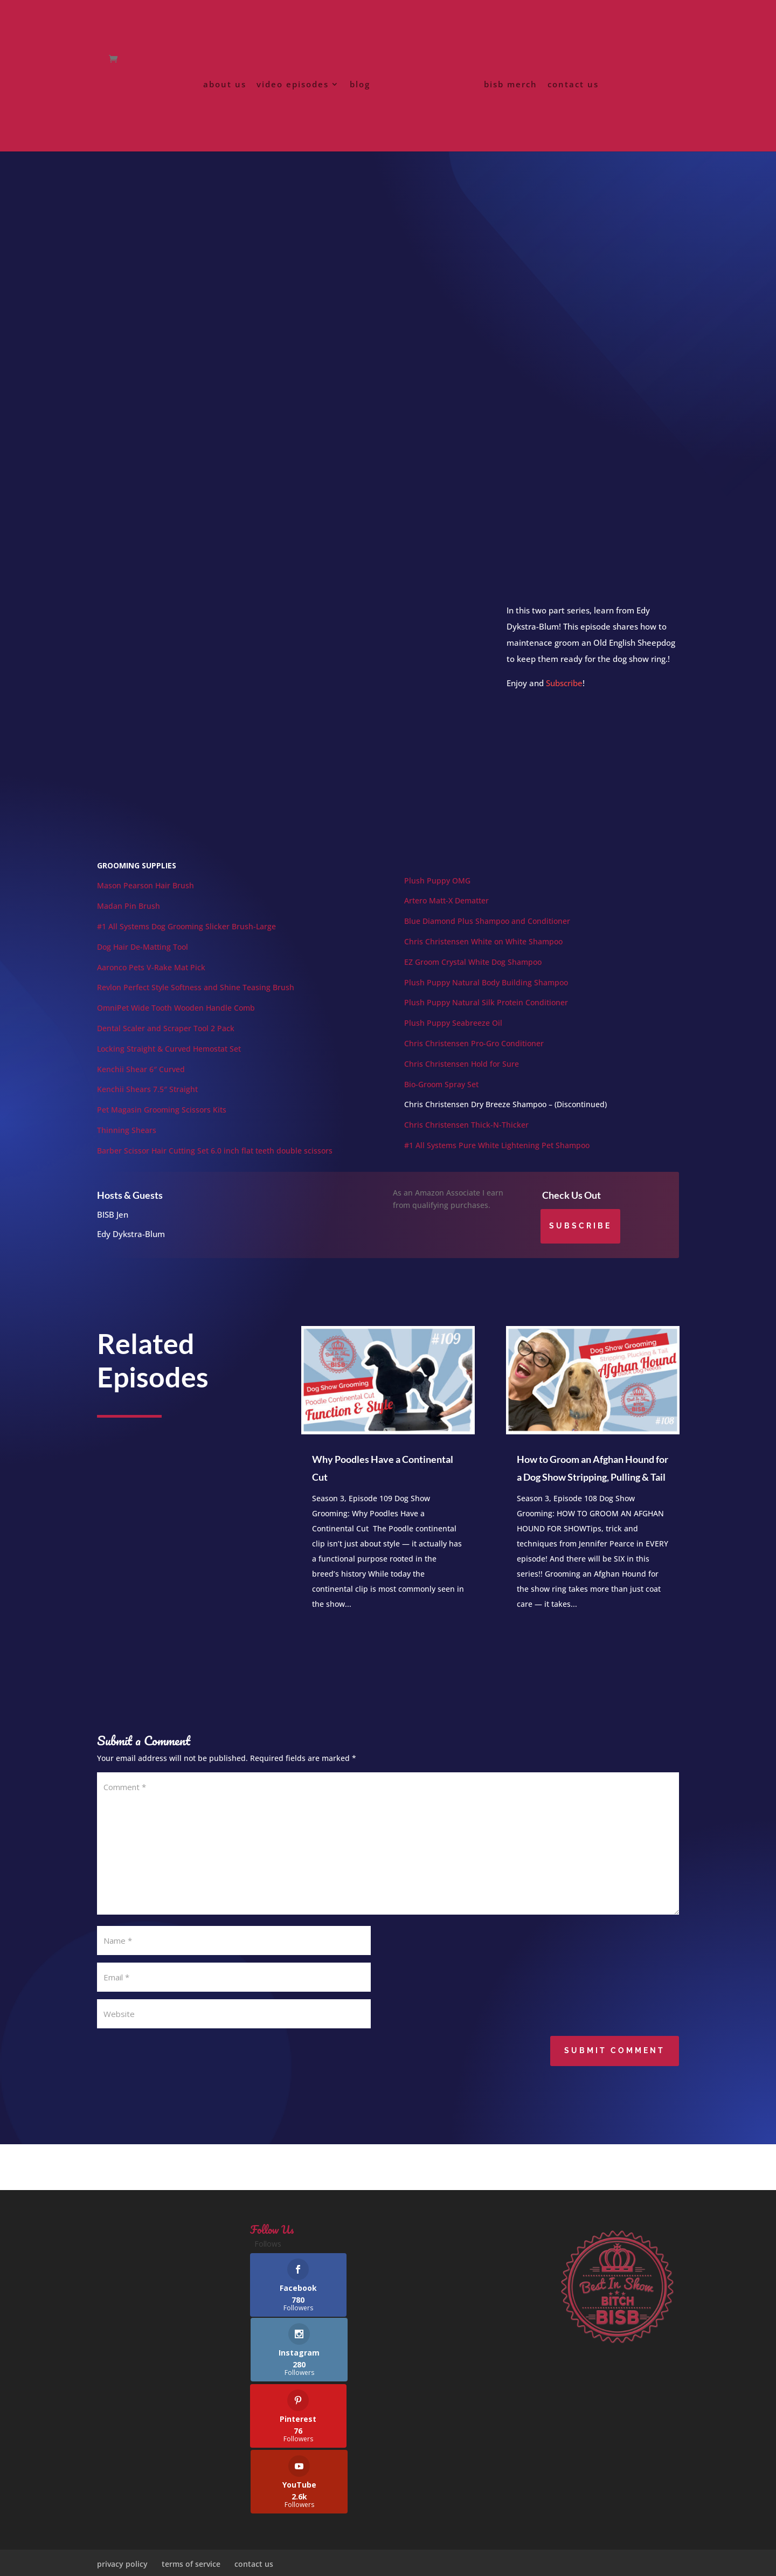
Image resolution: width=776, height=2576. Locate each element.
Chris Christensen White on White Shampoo (483, 954)
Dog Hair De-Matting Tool (142, 960)
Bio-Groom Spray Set (441, 1097)
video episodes (295, 91)
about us (226, 91)
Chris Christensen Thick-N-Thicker (466, 1137)
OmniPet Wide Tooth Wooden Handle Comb (176, 1021)
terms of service (191, 2532)
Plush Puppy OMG (437, 893)
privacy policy (122, 2532)
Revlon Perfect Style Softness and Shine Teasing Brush (195, 1000)
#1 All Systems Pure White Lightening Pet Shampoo (497, 1158)
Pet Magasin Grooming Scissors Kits (162, 1122)
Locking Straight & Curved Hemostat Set (169, 1061)
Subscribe (564, 695)
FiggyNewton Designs (340, 2561)
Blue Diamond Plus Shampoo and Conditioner (487, 934)
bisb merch (508, 91)
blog (362, 91)
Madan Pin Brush (128, 919)
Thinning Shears (126, 1143)
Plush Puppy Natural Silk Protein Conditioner (486, 1015)
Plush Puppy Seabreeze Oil (453, 1036)
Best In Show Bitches (202, 2561)
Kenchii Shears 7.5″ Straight (147, 1102)
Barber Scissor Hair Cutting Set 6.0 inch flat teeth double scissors (214, 1163)
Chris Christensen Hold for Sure (461, 1077)
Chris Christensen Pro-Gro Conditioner (474, 1056)
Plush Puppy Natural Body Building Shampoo (486, 995)
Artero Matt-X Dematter (446, 913)
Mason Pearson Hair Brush (145, 898)
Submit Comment (614, 2063)
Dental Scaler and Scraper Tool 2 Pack (165, 1041)
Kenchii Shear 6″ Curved (141, 1081)
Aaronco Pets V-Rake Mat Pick (151, 980)
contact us (571, 91)
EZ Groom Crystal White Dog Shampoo (473, 975)
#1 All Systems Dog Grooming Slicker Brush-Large (186, 939)
